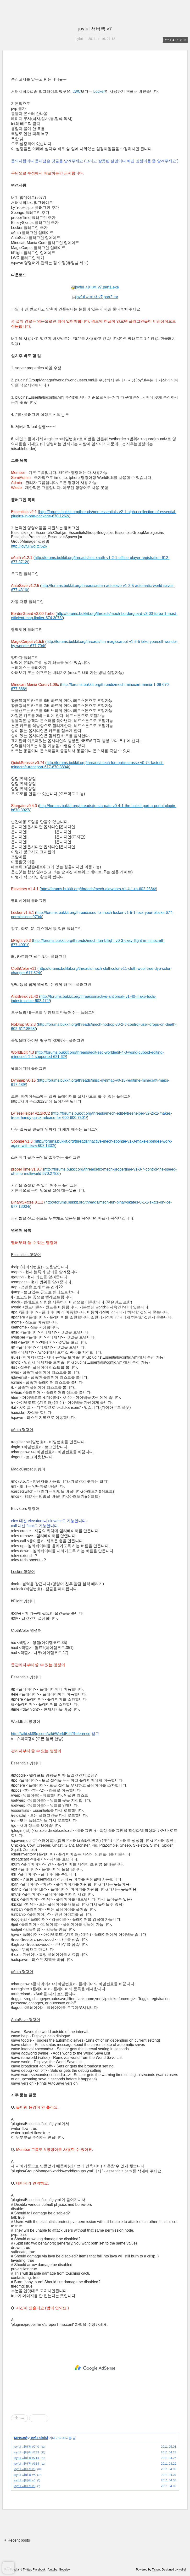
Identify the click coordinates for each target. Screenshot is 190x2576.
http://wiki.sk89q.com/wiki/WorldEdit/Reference (50, 1734)
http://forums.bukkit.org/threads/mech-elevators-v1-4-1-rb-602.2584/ (98, 889)
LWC (77, 91)
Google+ (64, 2569)
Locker (99, 91)
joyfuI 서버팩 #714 (26, 2458)
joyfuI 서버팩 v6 (24, 2469)
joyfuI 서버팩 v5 (24, 2475)
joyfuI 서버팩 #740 (26, 2446)
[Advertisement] (95, 2367)
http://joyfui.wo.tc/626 (29, 546)
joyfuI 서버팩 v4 (24, 2480)
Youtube (52, 2569)
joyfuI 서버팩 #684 (26, 2463)
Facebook (39, 2569)
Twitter (27, 2569)
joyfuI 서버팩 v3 (24, 2486)
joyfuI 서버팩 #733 (26, 2452)
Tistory (156, 2569)
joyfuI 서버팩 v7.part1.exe (95, 287)
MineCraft (21, 2438)
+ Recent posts (17, 2540)
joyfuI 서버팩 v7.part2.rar (95, 297)
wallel (182, 2569)
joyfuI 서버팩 (39, 2438)
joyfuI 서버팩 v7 (95, 28)
